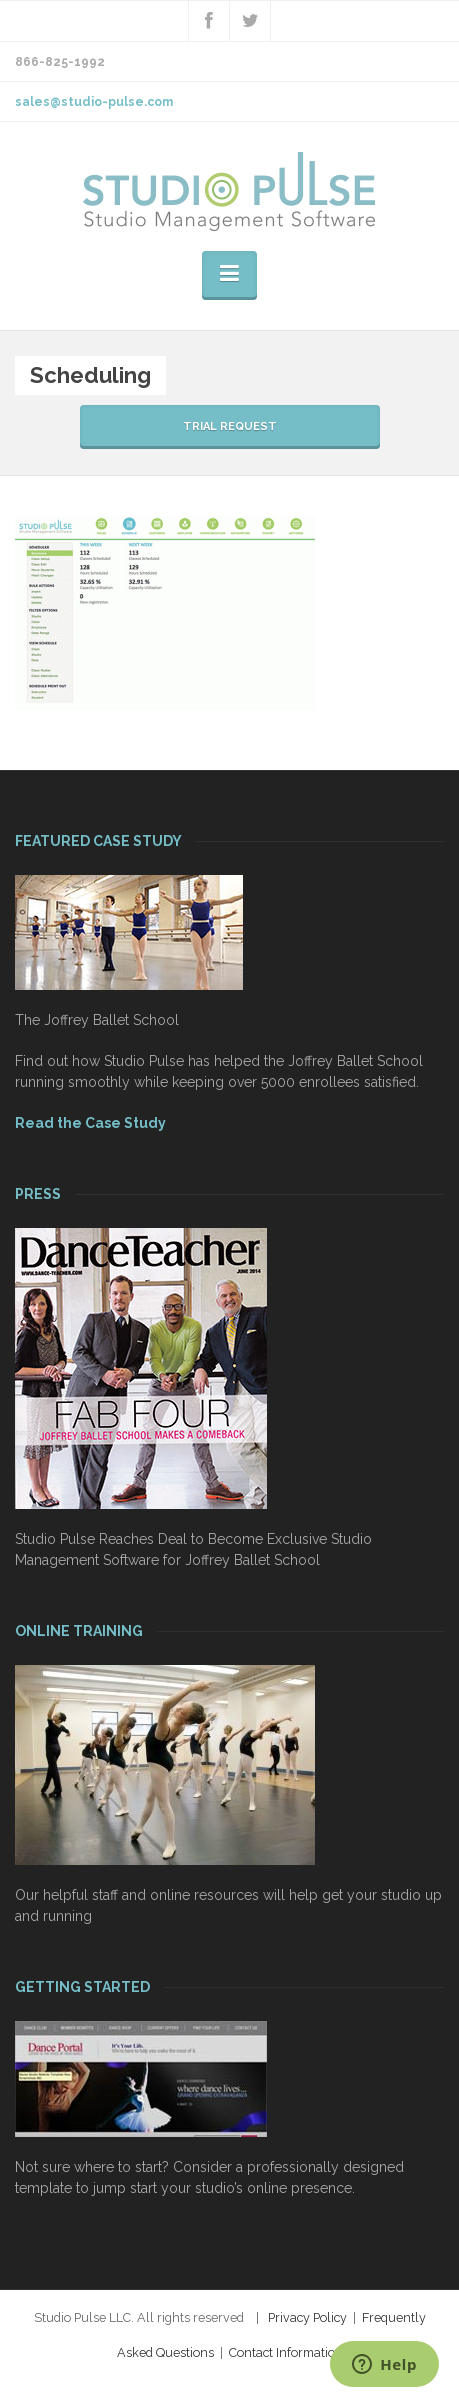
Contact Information (286, 2352)
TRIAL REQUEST (230, 426)
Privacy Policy (307, 2317)
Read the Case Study (90, 1123)
